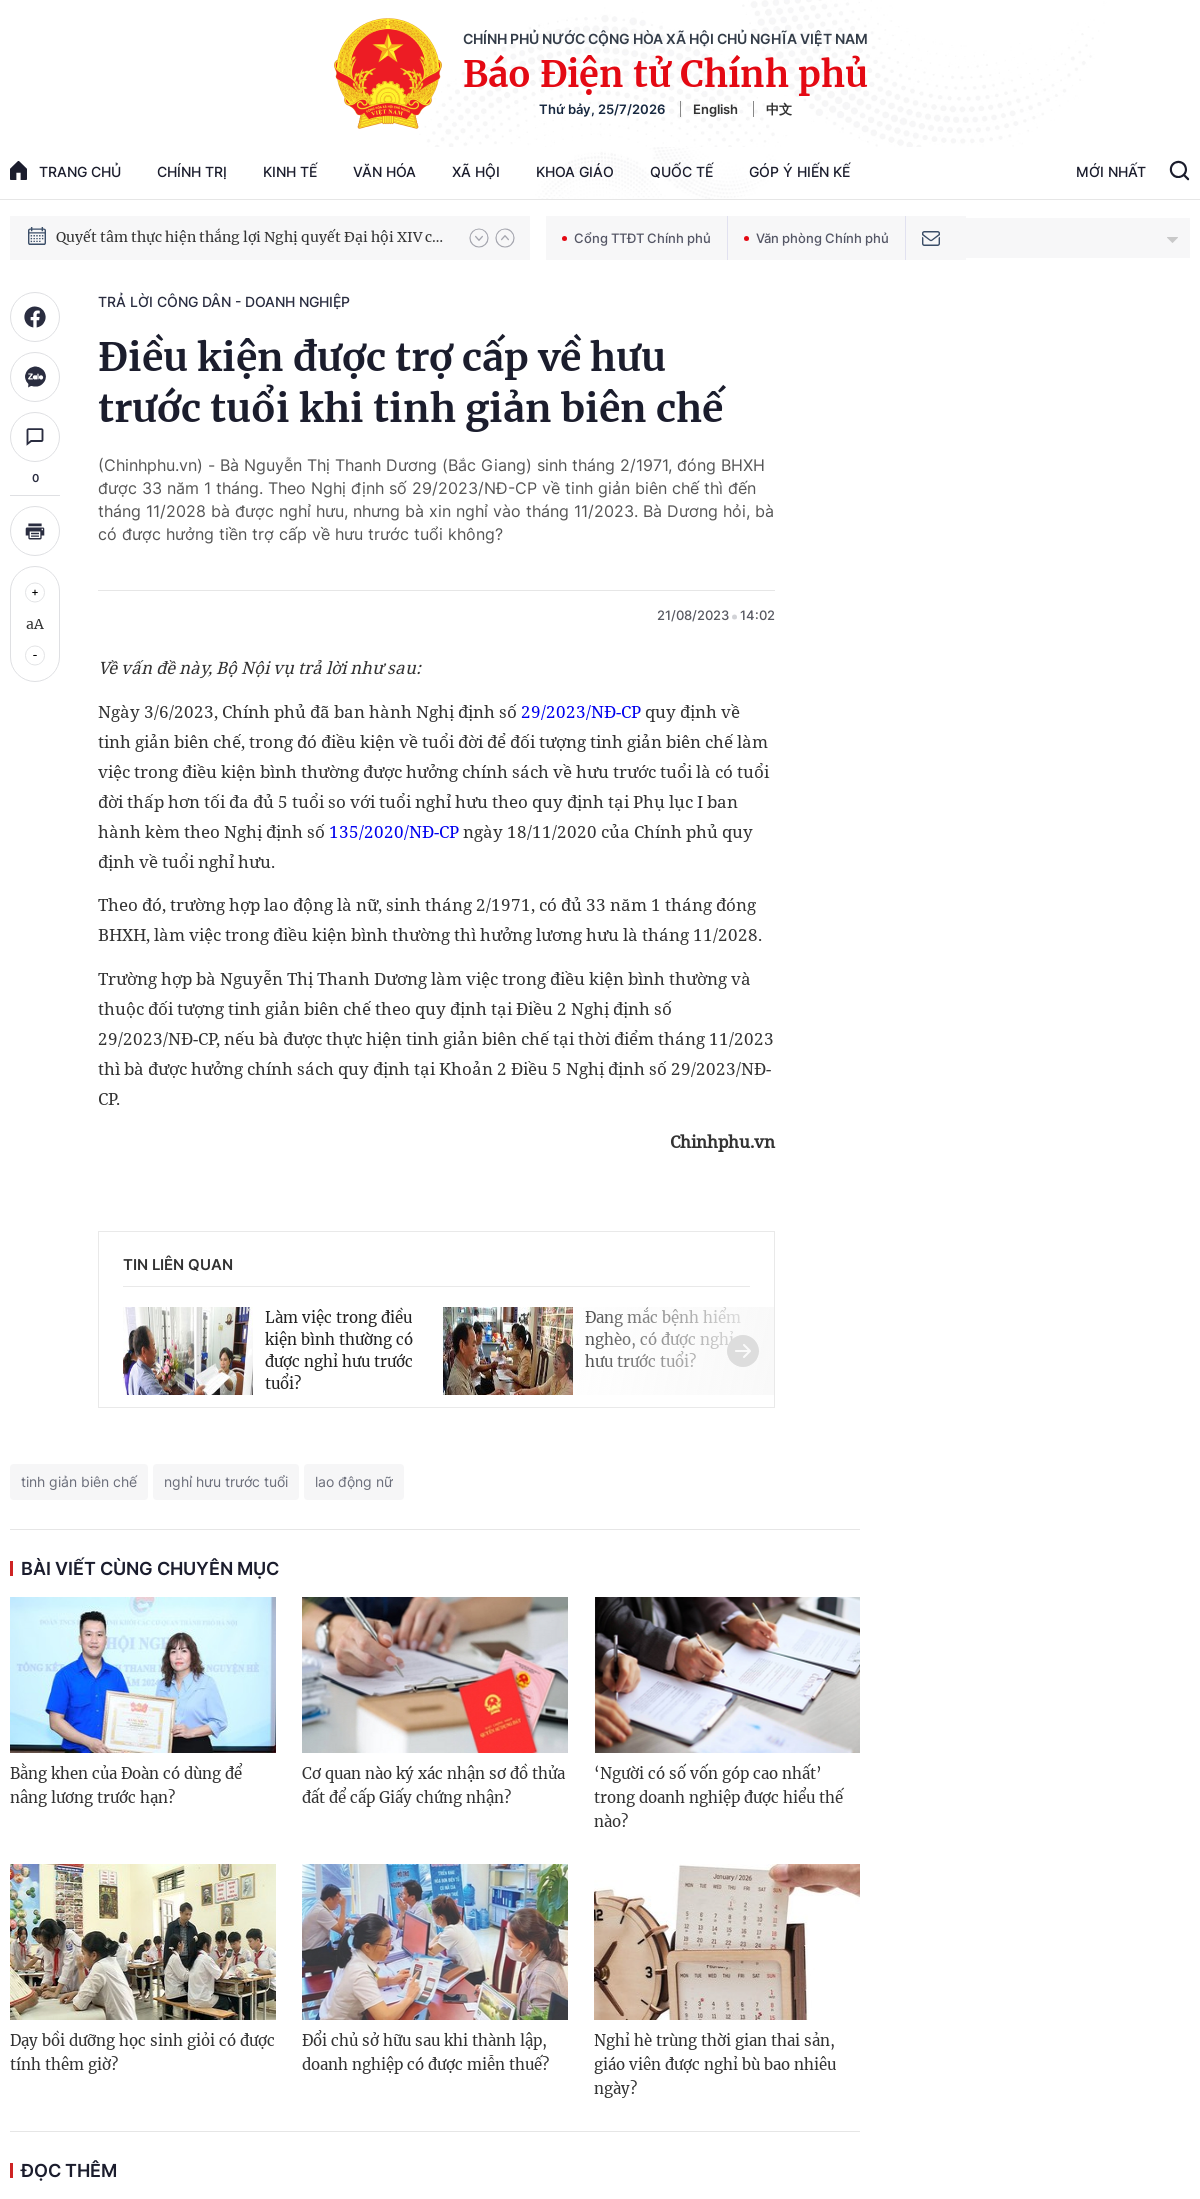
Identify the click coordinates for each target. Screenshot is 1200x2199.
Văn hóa (384, 171)
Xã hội (476, 171)
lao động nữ (354, 1481)
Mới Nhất (1111, 171)
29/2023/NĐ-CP (581, 711)
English (715, 109)
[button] (479, 238)
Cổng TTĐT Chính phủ (636, 238)
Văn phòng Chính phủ (816, 238)
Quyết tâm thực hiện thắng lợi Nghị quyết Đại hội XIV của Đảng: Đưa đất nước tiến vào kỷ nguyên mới (253, 237)
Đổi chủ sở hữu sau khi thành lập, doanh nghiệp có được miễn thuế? (425, 2052)
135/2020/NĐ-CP (394, 831)
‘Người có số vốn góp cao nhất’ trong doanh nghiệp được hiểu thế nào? (718, 1797)
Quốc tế (681, 171)
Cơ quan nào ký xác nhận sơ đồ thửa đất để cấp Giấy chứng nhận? (433, 1785)
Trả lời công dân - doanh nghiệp (224, 301)
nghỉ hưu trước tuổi (226, 1481)
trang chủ (65, 170)
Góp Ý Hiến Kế (799, 171)
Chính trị (192, 171)
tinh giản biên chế (79, 1481)
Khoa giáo (575, 171)
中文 (779, 109)
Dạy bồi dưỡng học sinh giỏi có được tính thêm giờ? (142, 2052)
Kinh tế (290, 171)
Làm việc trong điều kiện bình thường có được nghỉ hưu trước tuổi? (339, 1350)
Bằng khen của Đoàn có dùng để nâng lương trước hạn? (126, 1785)
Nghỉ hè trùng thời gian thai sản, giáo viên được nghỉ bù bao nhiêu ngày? (715, 2064)
